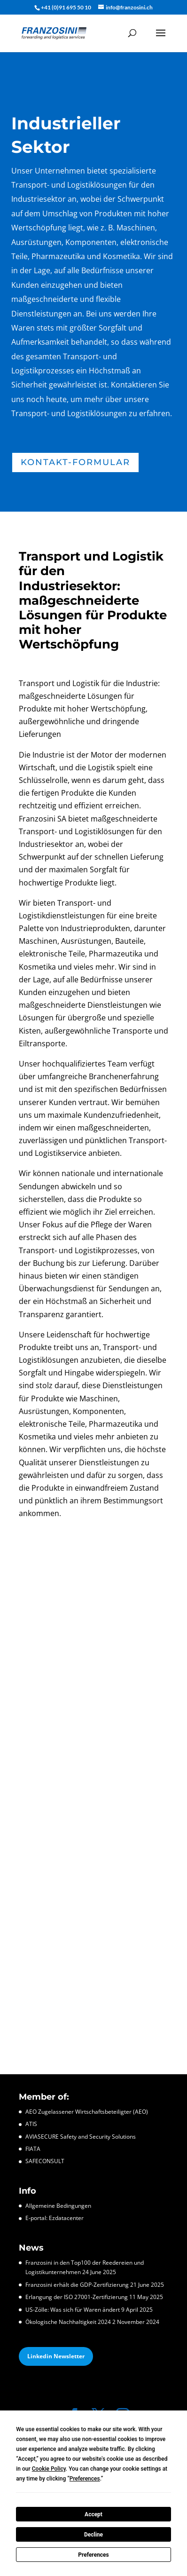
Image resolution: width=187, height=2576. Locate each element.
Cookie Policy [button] (49, 2468)
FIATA (32, 2149)
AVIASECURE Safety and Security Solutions (80, 2137)
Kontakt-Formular (75, 462)
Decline (93, 2534)
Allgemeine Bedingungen (58, 2206)
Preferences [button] (85, 2478)
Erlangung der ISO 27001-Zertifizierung (76, 2297)
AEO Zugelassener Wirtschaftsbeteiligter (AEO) (86, 2112)
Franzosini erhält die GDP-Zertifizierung (77, 2285)
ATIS (31, 2124)
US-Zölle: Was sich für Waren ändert (72, 2310)
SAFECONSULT (44, 2161)
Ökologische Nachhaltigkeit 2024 (68, 2322)
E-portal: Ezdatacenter (54, 2218)
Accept (93, 2514)
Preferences (93, 2555)
